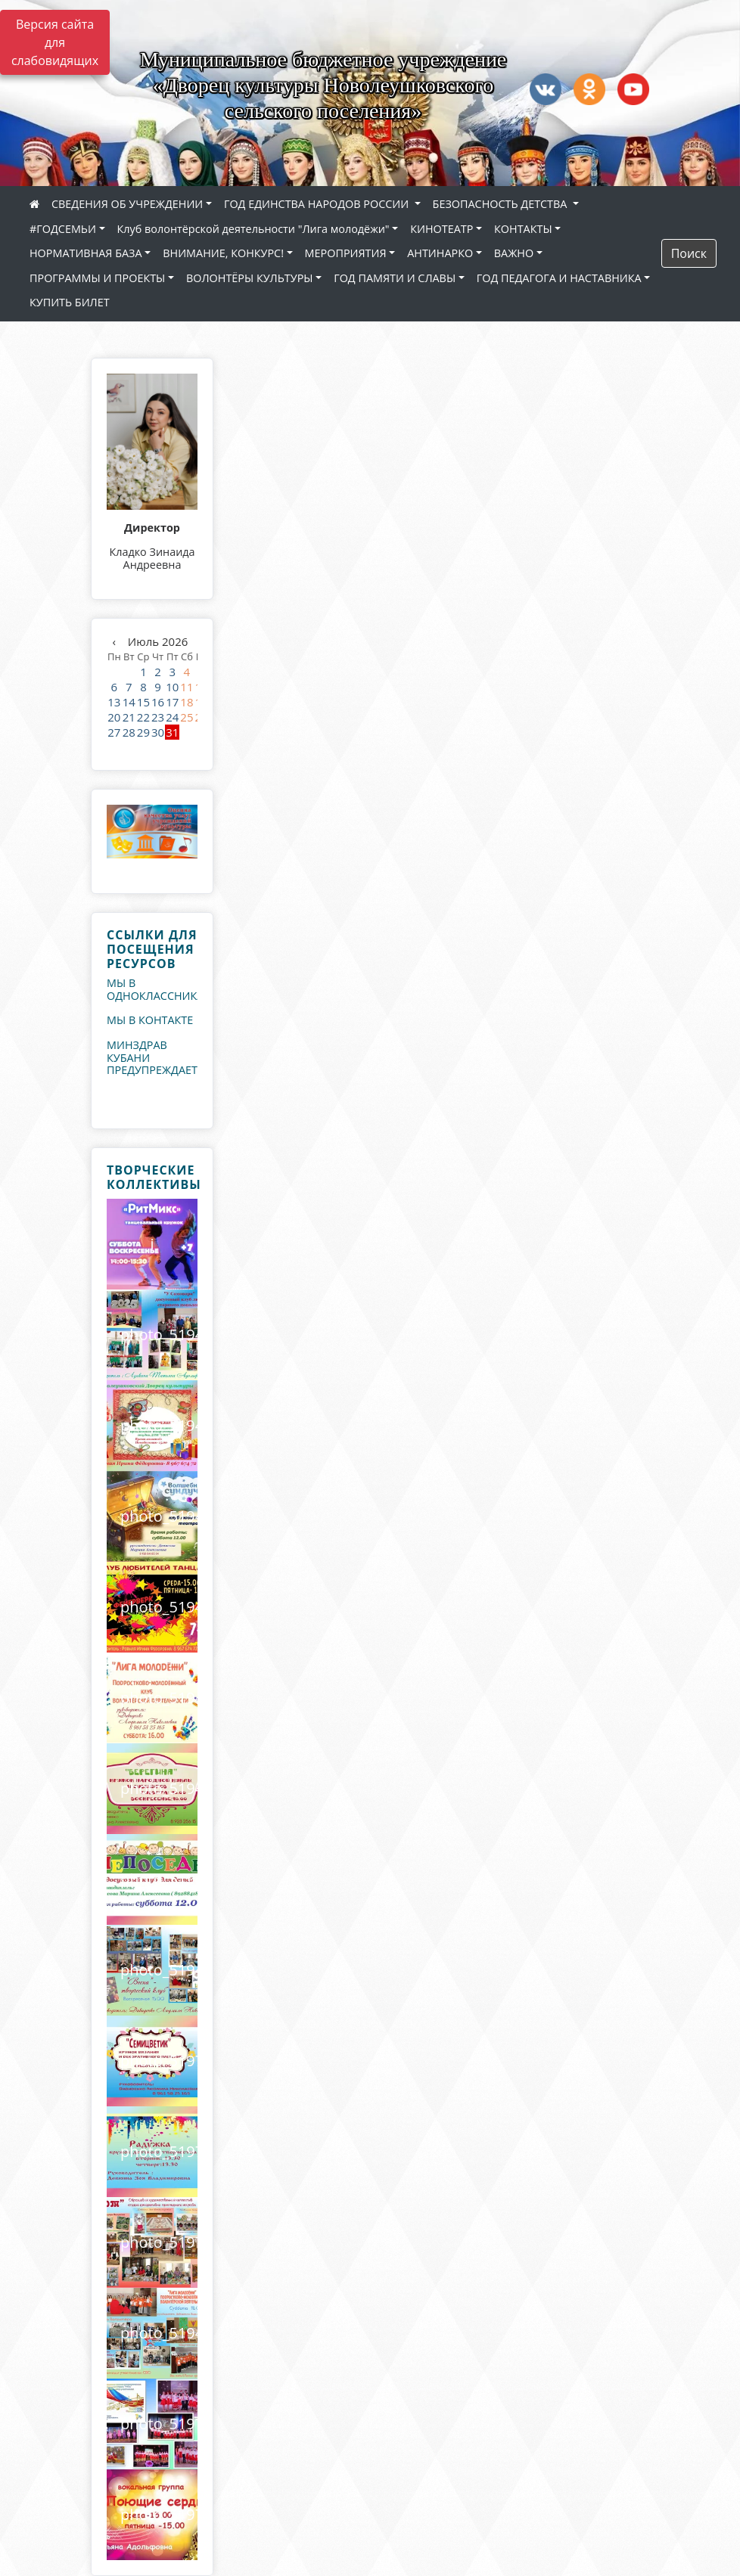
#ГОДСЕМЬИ (63, 229)
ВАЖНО (513, 253)
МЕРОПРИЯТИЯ (346, 253)
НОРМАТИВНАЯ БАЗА (86, 253)
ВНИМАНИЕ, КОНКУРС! (223, 253)
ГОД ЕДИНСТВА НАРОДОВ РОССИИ (318, 204)
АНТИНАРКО (440, 253)
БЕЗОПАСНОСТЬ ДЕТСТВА (502, 204)
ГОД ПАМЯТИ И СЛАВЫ (395, 278)
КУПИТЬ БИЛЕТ (70, 302)
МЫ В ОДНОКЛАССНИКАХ (158, 989)
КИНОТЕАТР (441, 229)
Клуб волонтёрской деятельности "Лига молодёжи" (253, 229)
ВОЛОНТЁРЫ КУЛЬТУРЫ (249, 278)
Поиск (689, 253)
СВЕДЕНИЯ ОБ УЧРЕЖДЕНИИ (127, 204)
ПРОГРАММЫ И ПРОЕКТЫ (97, 278)
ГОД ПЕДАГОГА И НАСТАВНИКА (559, 278)
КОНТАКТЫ (523, 229)
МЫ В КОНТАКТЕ (150, 1020)
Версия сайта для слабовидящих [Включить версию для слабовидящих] (54, 42)
